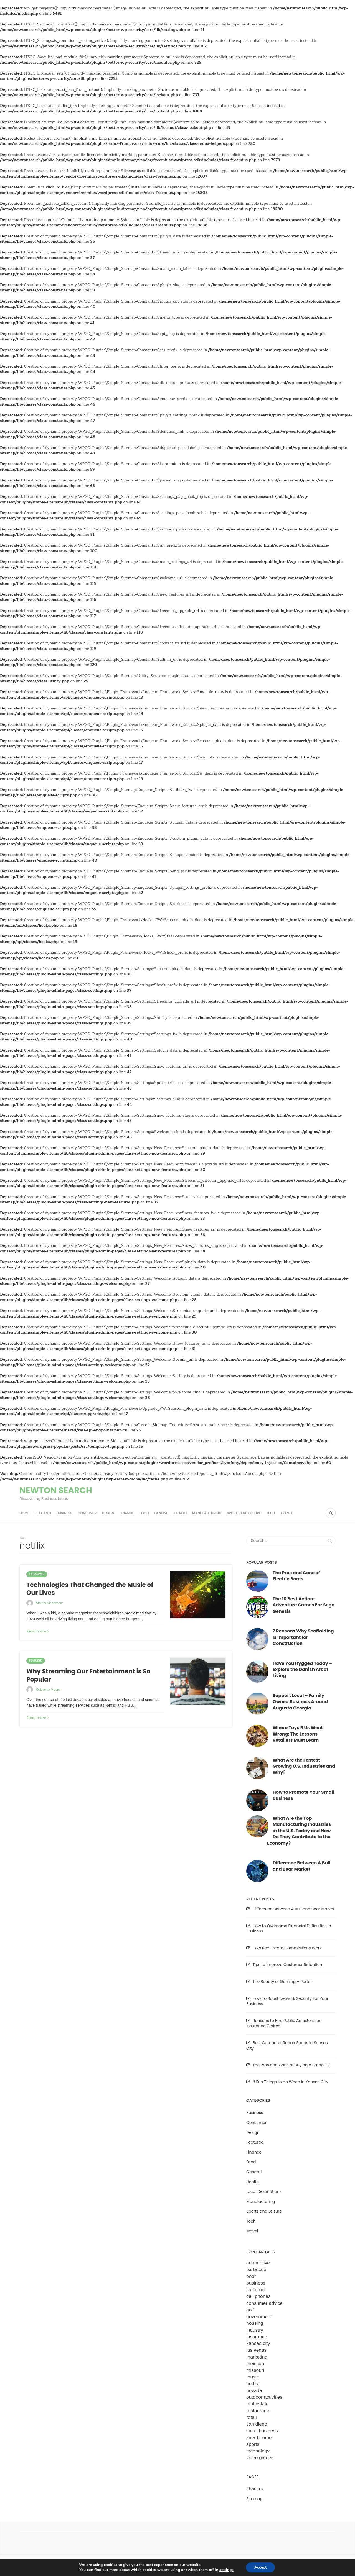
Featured (43, 1513)
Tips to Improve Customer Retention (287, 1964)
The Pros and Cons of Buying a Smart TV (291, 2065)
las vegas (256, 2350)
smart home (259, 2437)
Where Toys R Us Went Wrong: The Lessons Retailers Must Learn (298, 1734)
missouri (255, 2370)
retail (251, 2417)
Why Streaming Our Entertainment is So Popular (88, 1675)
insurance (256, 2336)
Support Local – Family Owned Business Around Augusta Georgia (300, 1702)
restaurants (258, 2410)
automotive (258, 2262)
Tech (270, 1513)
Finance (127, 1513)
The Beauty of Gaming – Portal (282, 1981)
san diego (256, 2424)
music (252, 2377)
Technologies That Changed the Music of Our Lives (89, 1589)
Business (64, 1513)
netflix (252, 2384)
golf (250, 2310)
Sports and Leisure (244, 1513)
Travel (286, 1513)
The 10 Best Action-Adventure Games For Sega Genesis (303, 1605)
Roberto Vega (48, 1689)
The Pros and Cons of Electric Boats (296, 1576)
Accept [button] (260, 2567)
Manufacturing (206, 1513)
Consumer (87, 1513)
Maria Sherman (50, 1603)
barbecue (256, 2269)
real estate (257, 2403)
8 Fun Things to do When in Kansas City (290, 2082)
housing (254, 2323)
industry (254, 2330)
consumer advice (264, 2303)
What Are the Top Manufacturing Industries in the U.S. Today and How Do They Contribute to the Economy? (299, 1830)
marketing (256, 2357)
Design (108, 1513)
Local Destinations (264, 2191)
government (259, 2316)
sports (252, 2444)
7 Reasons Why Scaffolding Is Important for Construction (303, 1637)
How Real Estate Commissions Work (287, 1948)
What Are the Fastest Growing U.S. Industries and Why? (304, 1766)
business (255, 2283)
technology (258, 2451)
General (161, 1513)
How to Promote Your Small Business (303, 1795)
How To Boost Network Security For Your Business (287, 2001)
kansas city (258, 2343)
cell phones (258, 2296)
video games (259, 2457)
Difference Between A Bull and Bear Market (302, 1866)
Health (180, 1513)
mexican (255, 2363)
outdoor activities (264, 2397)
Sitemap (254, 2498)
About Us (254, 2489)
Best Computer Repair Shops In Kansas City (287, 2045)
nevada (254, 2390)
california (255, 2289)
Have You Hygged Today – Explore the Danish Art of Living (302, 1669)
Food (144, 1513)
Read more (37, 1631)
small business (262, 2430)
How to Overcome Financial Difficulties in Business (288, 1928)
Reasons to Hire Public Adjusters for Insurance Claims (283, 2023)
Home (24, 1513)
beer (251, 2276)
